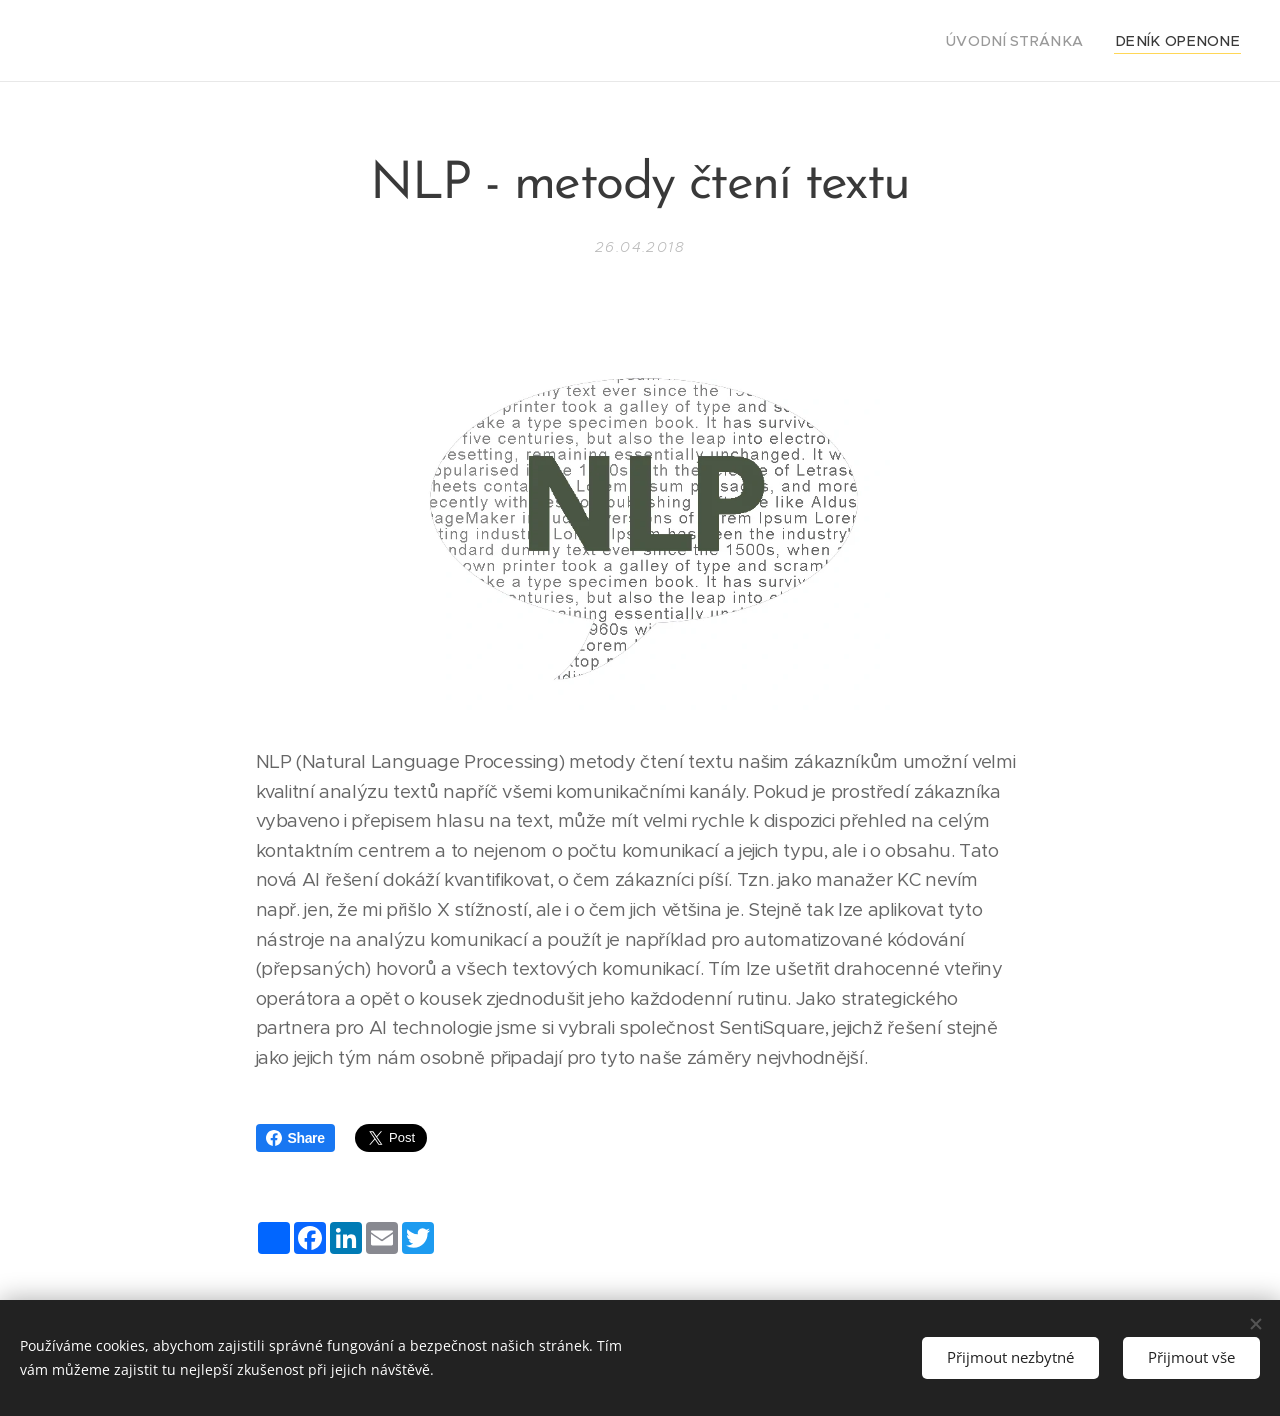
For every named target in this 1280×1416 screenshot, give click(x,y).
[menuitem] (1040, 41)
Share (295, 1138)
